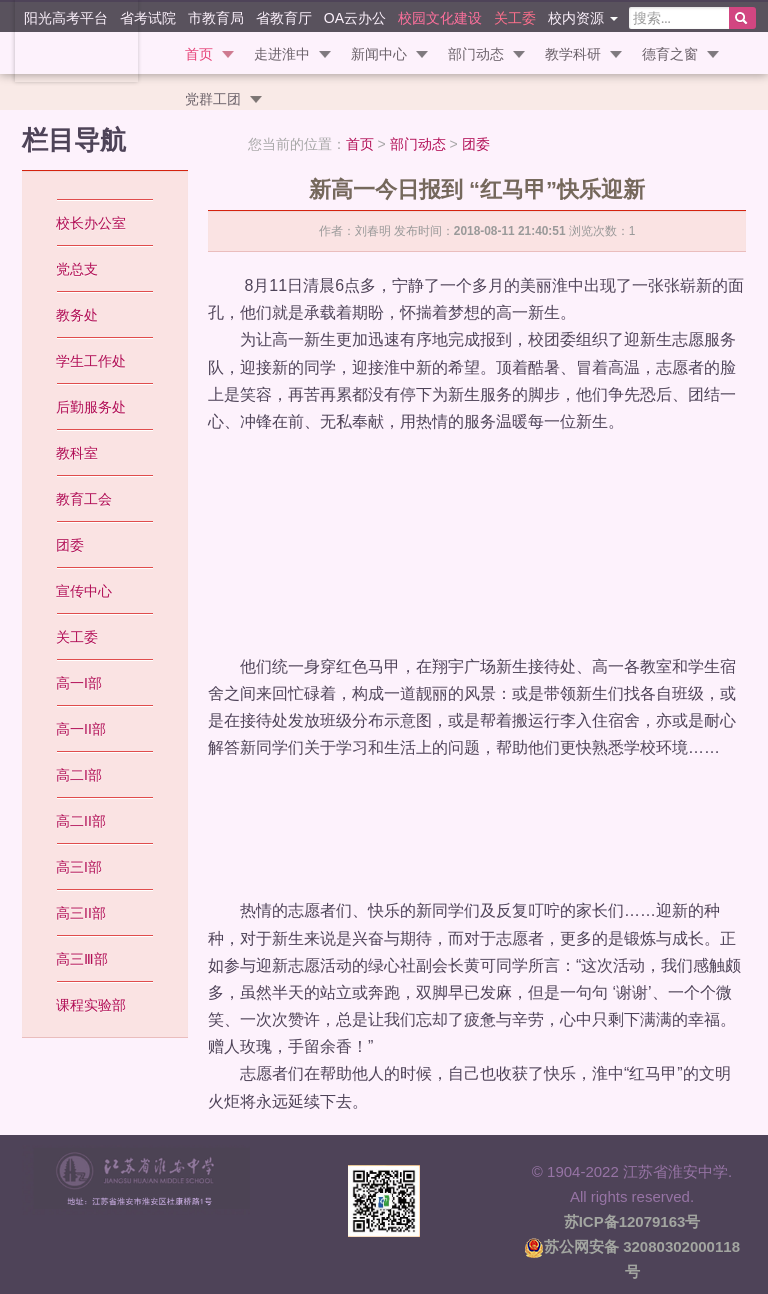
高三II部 (81, 913)
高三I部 (79, 867)
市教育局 (216, 17)
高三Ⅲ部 (82, 959)
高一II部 (81, 729)
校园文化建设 (440, 17)
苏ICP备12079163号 (632, 1221)
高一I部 (79, 683)
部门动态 (476, 54)
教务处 (77, 315)
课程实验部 (91, 1005)
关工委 (515, 17)
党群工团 (213, 99)
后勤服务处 (91, 407)
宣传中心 (84, 591)
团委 (476, 144)
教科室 (77, 453)
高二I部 (79, 775)
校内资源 (583, 17)
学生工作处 (91, 361)
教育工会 (84, 499)
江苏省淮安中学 (60, 39)
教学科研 (573, 54)
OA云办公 (355, 17)
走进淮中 (282, 54)
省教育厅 (284, 17)
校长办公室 (91, 223)
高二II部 (81, 821)
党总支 (77, 269)
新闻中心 (379, 54)
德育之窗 (670, 54)
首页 (199, 54)
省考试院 (148, 17)
